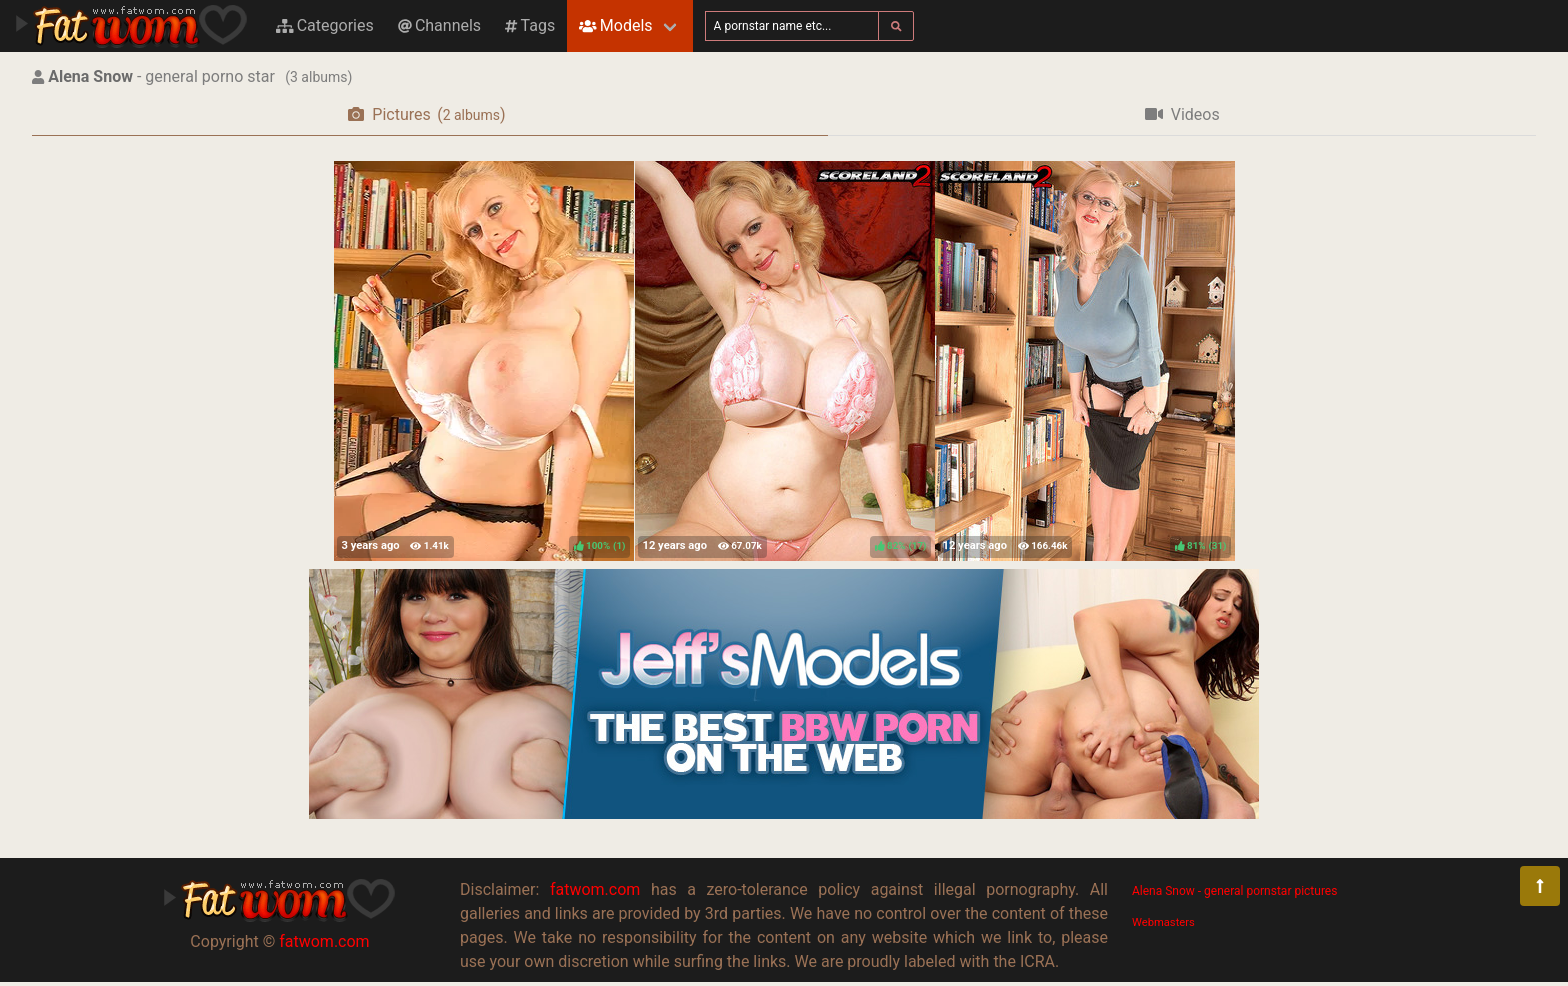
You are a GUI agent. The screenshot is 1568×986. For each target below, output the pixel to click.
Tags (530, 25)
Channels (439, 25)
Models (615, 25)
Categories (325, 25)
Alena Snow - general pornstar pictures (1234, 891)
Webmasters (1163, 922)
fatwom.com (324, 941)
